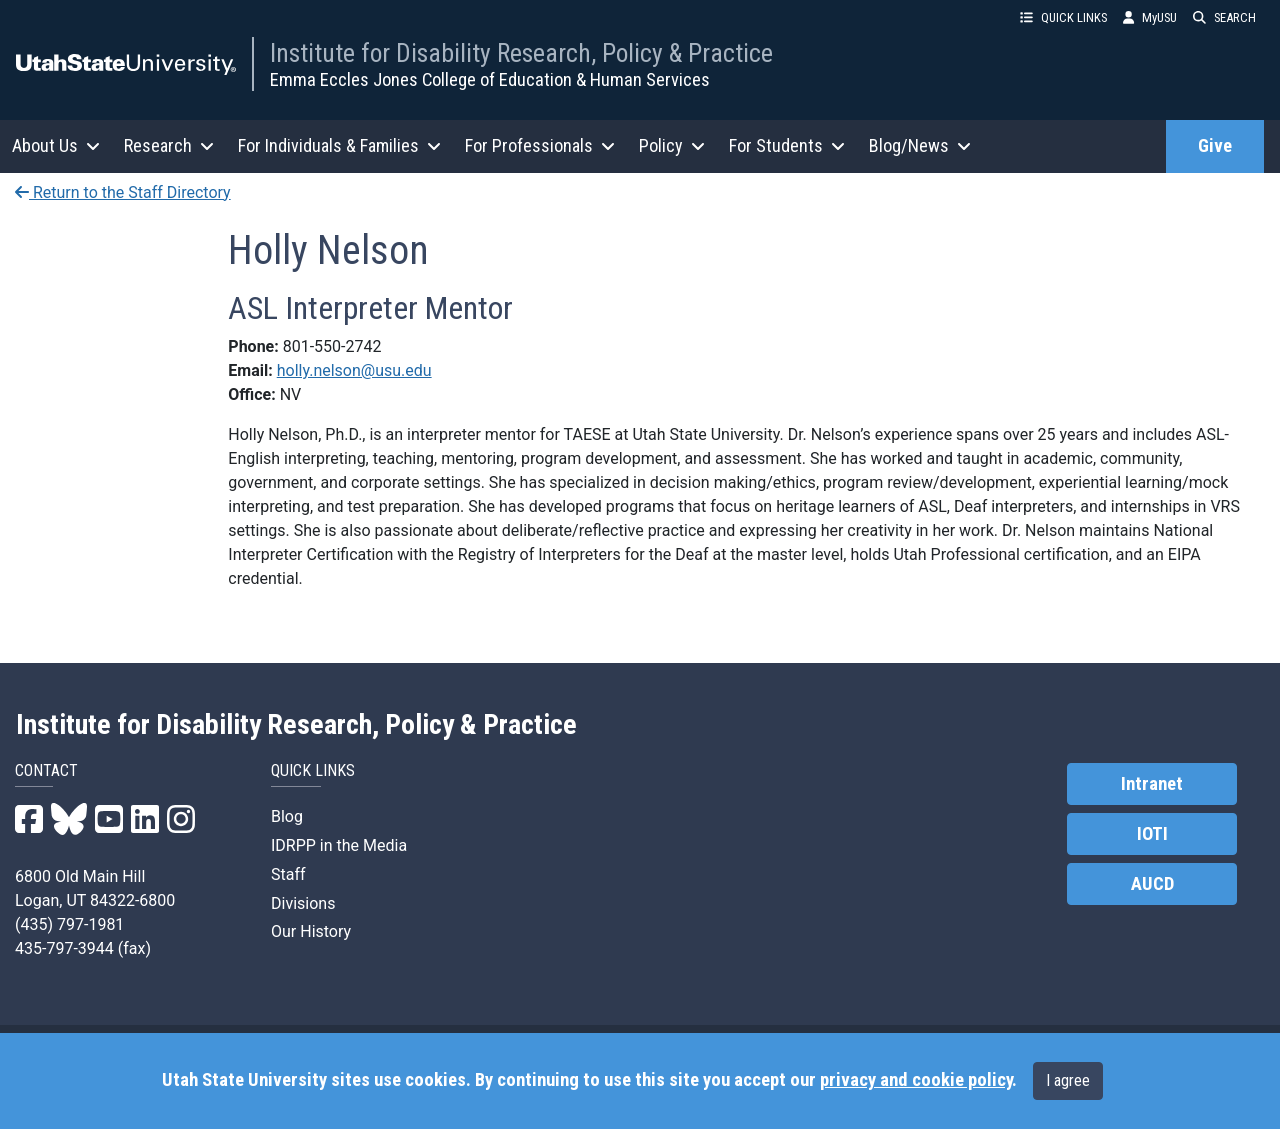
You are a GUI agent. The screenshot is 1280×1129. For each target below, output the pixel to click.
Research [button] (169, 145)
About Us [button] (56, 145)
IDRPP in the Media (339, 845)
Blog (287, 816)
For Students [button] (787, 145)
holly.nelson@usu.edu (354, 370)
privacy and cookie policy (916, 1080)
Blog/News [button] (920, 145)
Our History (311, 931)
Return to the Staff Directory (123, 192)
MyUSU (1150, 17)
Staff (288, 874)
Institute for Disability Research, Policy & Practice (521, 53)
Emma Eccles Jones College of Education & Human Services (490, 79)
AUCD (1152, 884)
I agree (1068, 1080)
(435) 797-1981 (69, 924)
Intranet (1152, 784)
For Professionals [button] (540, 145)
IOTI (1152, 834)
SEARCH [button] (1224, 17)
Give (1215, 146)
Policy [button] (672, 145)
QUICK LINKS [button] (1063, 17)
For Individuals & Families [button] (339, 145)
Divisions (303, 903)
